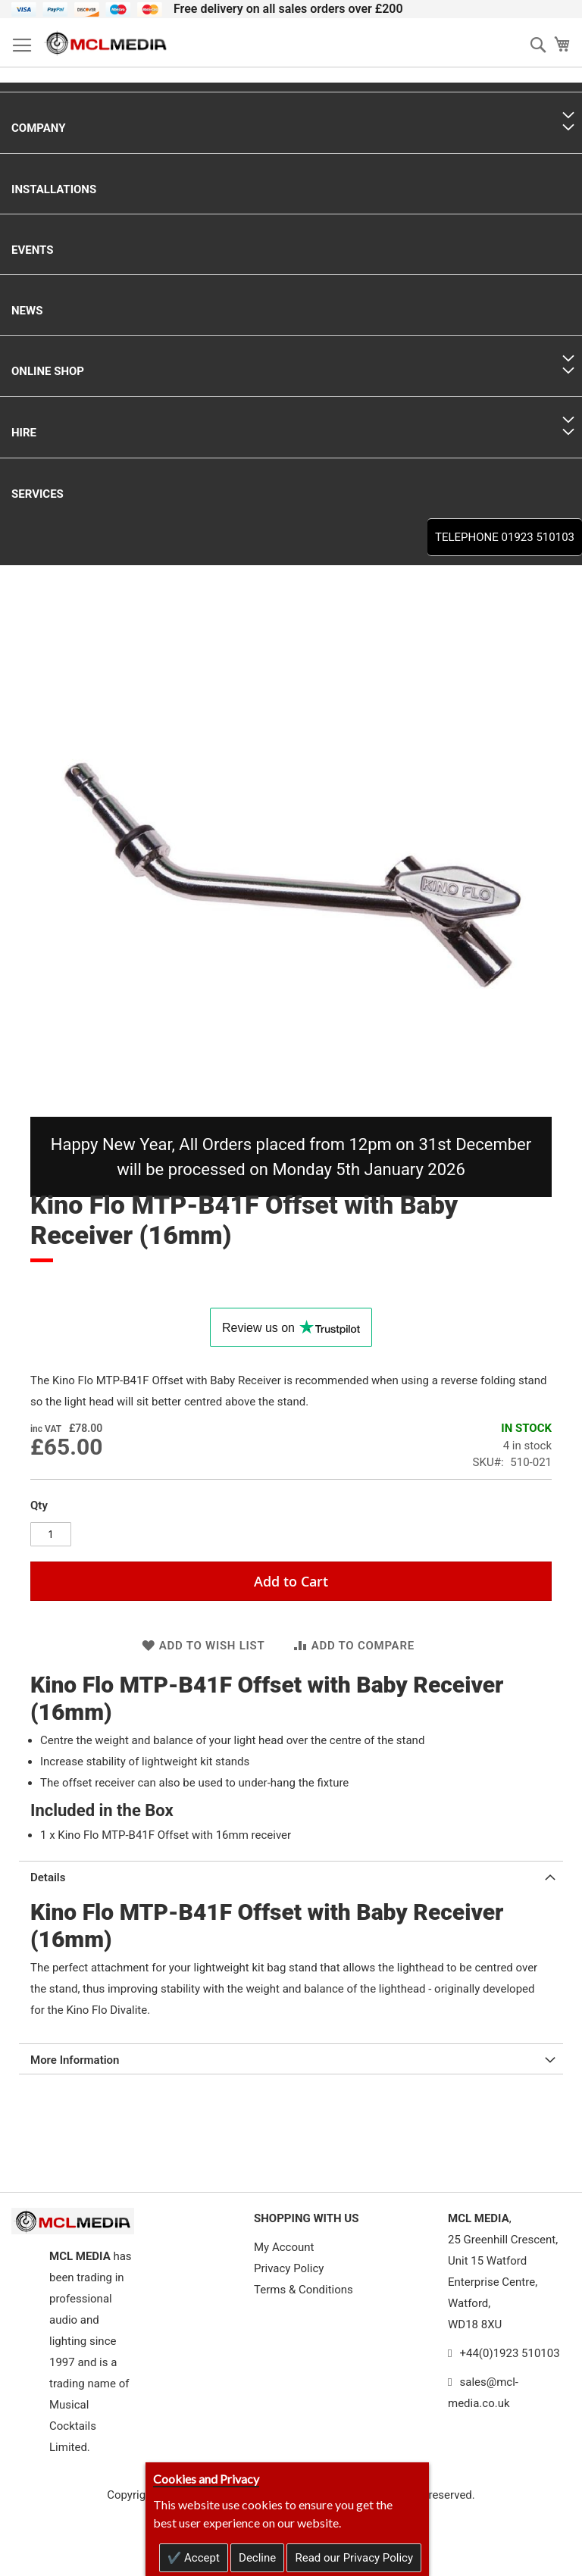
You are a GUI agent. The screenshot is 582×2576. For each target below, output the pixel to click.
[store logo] (106, 43)
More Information (74, 2060)
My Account (284, 2247)
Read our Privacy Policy (354, 2558)
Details (47, 1877)
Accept (200, 2558)
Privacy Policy (289, 2268)
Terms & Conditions (303, 2289)
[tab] (291, 1876)
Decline (257, 2558)
